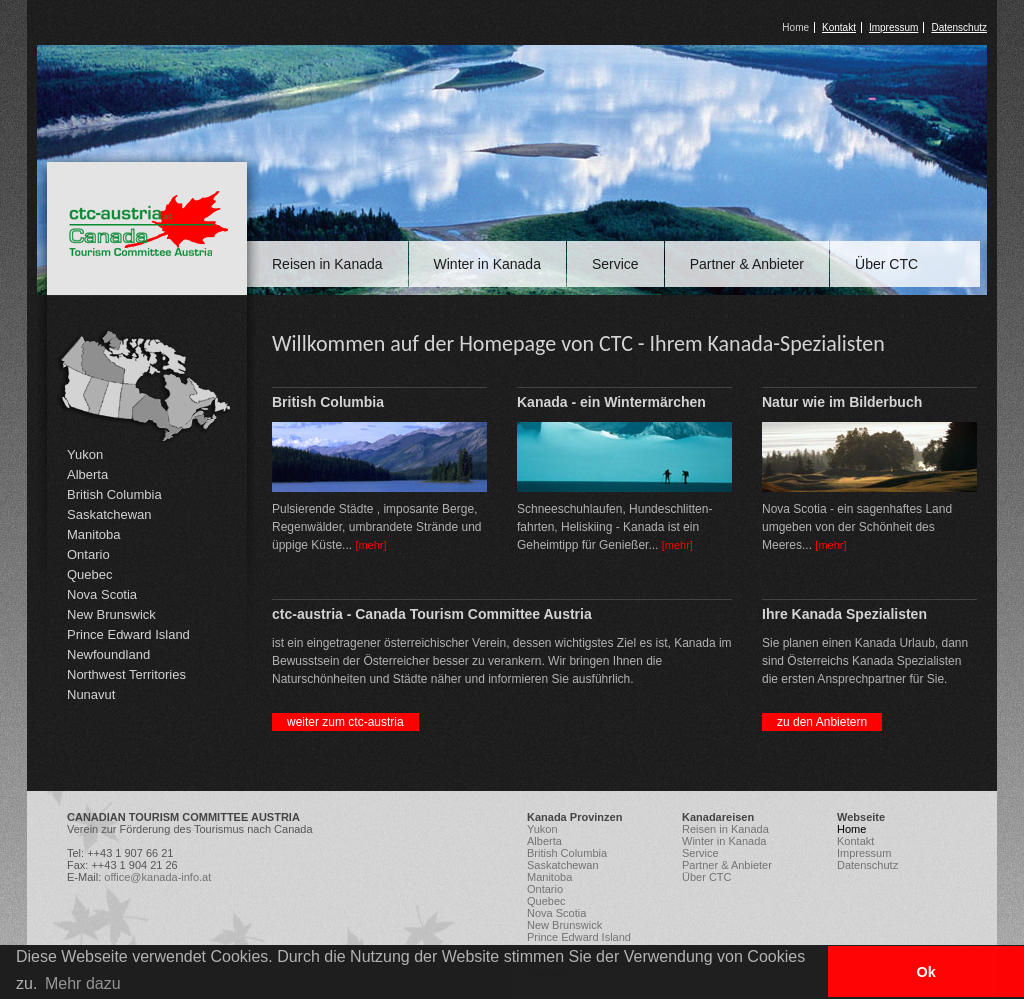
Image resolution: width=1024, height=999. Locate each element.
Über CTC (886, 264)
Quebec (90, 574)
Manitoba (93, 534)
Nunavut (91, 694)
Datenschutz (959, 27)
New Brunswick (111, 614)
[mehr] (370, 545)
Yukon (85, 454)
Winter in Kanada (487, 264)
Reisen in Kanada (327, 264)
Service (615, 264)
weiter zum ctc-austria (345, 722)
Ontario (88, 554)
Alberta (87, 474)
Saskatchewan (109, 514)
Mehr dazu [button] (83, 983)
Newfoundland (108, 654)
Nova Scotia (102, 594)
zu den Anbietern (822, 722)
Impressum (893, 27)
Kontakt (839, 27)
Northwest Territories (126, 674)
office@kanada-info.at (157, 877)
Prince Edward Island (128, 634)
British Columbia (114, 494)
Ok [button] (925, 972)
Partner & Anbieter (747, 264)
